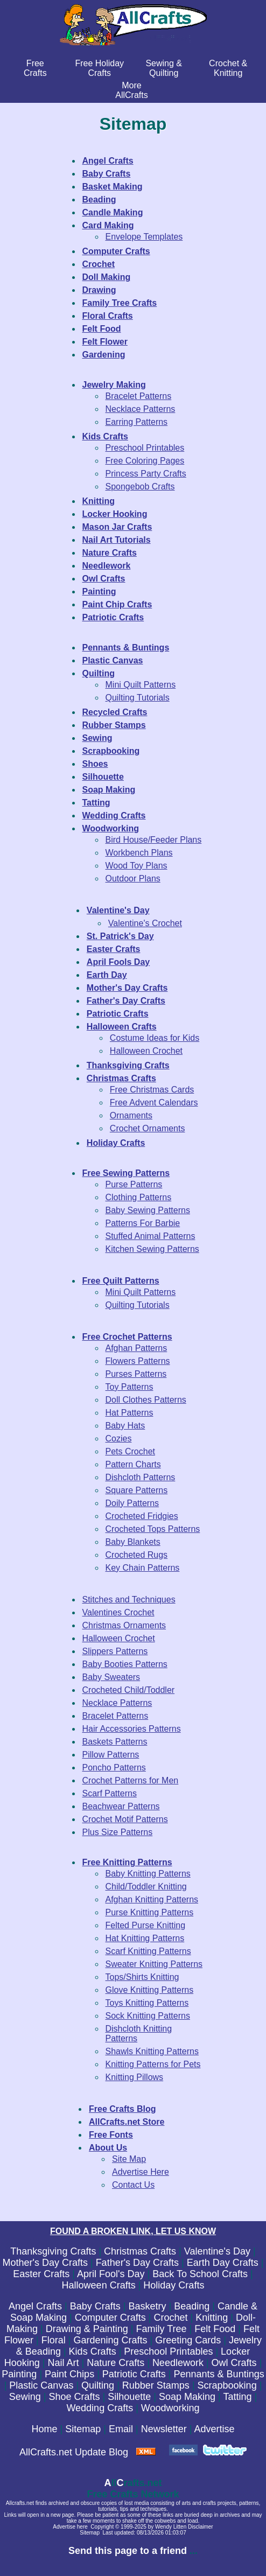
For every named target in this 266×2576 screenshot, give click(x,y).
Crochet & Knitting (228, 68)
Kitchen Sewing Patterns (152, 1249)
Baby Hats (125, 1425)
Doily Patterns (132, 1503)
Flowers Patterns (138, 1361)
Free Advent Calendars (154, 1102)
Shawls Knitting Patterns (152, 2051)
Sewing (25, 2396)
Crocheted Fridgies (142, 1516)
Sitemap (83, 2429)
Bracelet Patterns (139, 396)
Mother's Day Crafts (44, 2262)
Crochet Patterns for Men (130, 1780)
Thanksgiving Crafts (53, 2251)
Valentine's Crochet (145, 923)
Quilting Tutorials (138, 697)
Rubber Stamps (156, 2385)
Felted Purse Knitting (146, 1925)
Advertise (214, 2429)
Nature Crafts (115, 2362)
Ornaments (131, 1115)
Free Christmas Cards (152, 1089)
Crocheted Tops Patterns (153, 1529)
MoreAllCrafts (131, 90)
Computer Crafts (110, 2317)
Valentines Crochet (118, 1612)
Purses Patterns (136, 1373)
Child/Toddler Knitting (146, 1886)
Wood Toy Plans (136, 865)
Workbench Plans (139, 852)
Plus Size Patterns (117, 1832)
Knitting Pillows (135, 2077)
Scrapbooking (227, 2385)
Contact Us (133, 2184)
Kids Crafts (92, 2351)
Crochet (171, 2317)
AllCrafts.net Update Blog (73, 2452)
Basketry (147, 2306)
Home (45, 2429)
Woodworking (170, 2408)
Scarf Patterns (109, 1793)
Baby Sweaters (111, 1677)
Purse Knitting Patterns (150, 1912)
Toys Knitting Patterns (147, 2002)
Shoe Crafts (74, 2396)
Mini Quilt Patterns (141, 684)
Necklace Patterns (141, 409)
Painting (19, 2374)
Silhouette (129, 2396)
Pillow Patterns (110, 1754)
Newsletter (164, 2429)
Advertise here (70, 2527)
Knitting (211, 2317)
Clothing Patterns (139, 1197)
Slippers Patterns (115, 1651)
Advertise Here (140, 2171)
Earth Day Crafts (222, 2262)
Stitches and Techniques (129, 1599)
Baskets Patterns (115, 1741)
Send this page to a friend (127, 2550)
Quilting (97, 2385)
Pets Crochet (130, 1451)
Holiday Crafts (173, 2285)
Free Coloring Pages (145, 460)
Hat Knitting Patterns (145, 1938)
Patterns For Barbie (143, 1223)
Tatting (237, 2396)
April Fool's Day (110, 2274)
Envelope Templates (144, 236)
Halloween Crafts (99, 2285)
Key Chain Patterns (143, 1567)
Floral (53, 2340)
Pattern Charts (133, 1464)
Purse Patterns (134, 1184)
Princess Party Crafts (146, 473)
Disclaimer (200, 2527)
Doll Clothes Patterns (146, 1399)
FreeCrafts (35, 68)
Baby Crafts (95, 2306)
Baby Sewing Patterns (148, 1210)
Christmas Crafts (140, 2251)
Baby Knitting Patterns (148, 1873)
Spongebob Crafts (140, 486)
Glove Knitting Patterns (150, 1989)
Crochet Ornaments (147, 1128)
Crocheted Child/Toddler (128, 1690)
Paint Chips (69, 2374)
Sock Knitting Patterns (148, 2015)
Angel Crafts (35, 2306)
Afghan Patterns (136, 1348)
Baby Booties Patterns (124, 1664)
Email (121, 2429)
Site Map (129, 2159)
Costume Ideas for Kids (154, 1037)
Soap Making (187, 2396)
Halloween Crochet (146, 1050)
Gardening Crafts (110, 2340)
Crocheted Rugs (137, 1554)
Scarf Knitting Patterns (148, 1951)
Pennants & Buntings (219, 2374)
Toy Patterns (129, 1386)
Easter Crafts (41, 2274)
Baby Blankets (133, 1541)
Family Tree (161, 2328)
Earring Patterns (137, 421)
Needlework (178, 2362)
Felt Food (214, 2328)
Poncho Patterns (114, 1767)
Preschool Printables (145, 447)
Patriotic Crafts (134, 2374)
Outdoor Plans (133, 878)
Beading (191, 2306)
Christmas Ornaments (124, 1625)
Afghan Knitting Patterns (152, 1899)
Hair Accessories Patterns (131, 1728)
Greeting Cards (188, 2340)
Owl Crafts (234, 2362)
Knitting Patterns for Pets (153, 2064)
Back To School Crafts (200, 2274)
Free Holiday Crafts (99, 68)
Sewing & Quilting (163, 68)
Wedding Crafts (99, 2408)
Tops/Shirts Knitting (142, 1977)
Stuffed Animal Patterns (150, 1236)
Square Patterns (137, 1490)
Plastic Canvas (41, 2385)
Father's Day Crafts (137, 2262)
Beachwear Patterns (121, 1806)
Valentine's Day (217, 2251)
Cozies (119, 1438)
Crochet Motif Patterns (125, 1819)
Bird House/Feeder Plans (154, 839)
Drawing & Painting (87, 2328)
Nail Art (63, 2362)
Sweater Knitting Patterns (154, 1964)
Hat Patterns (129, 1412)
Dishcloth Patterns (141, 1477)
